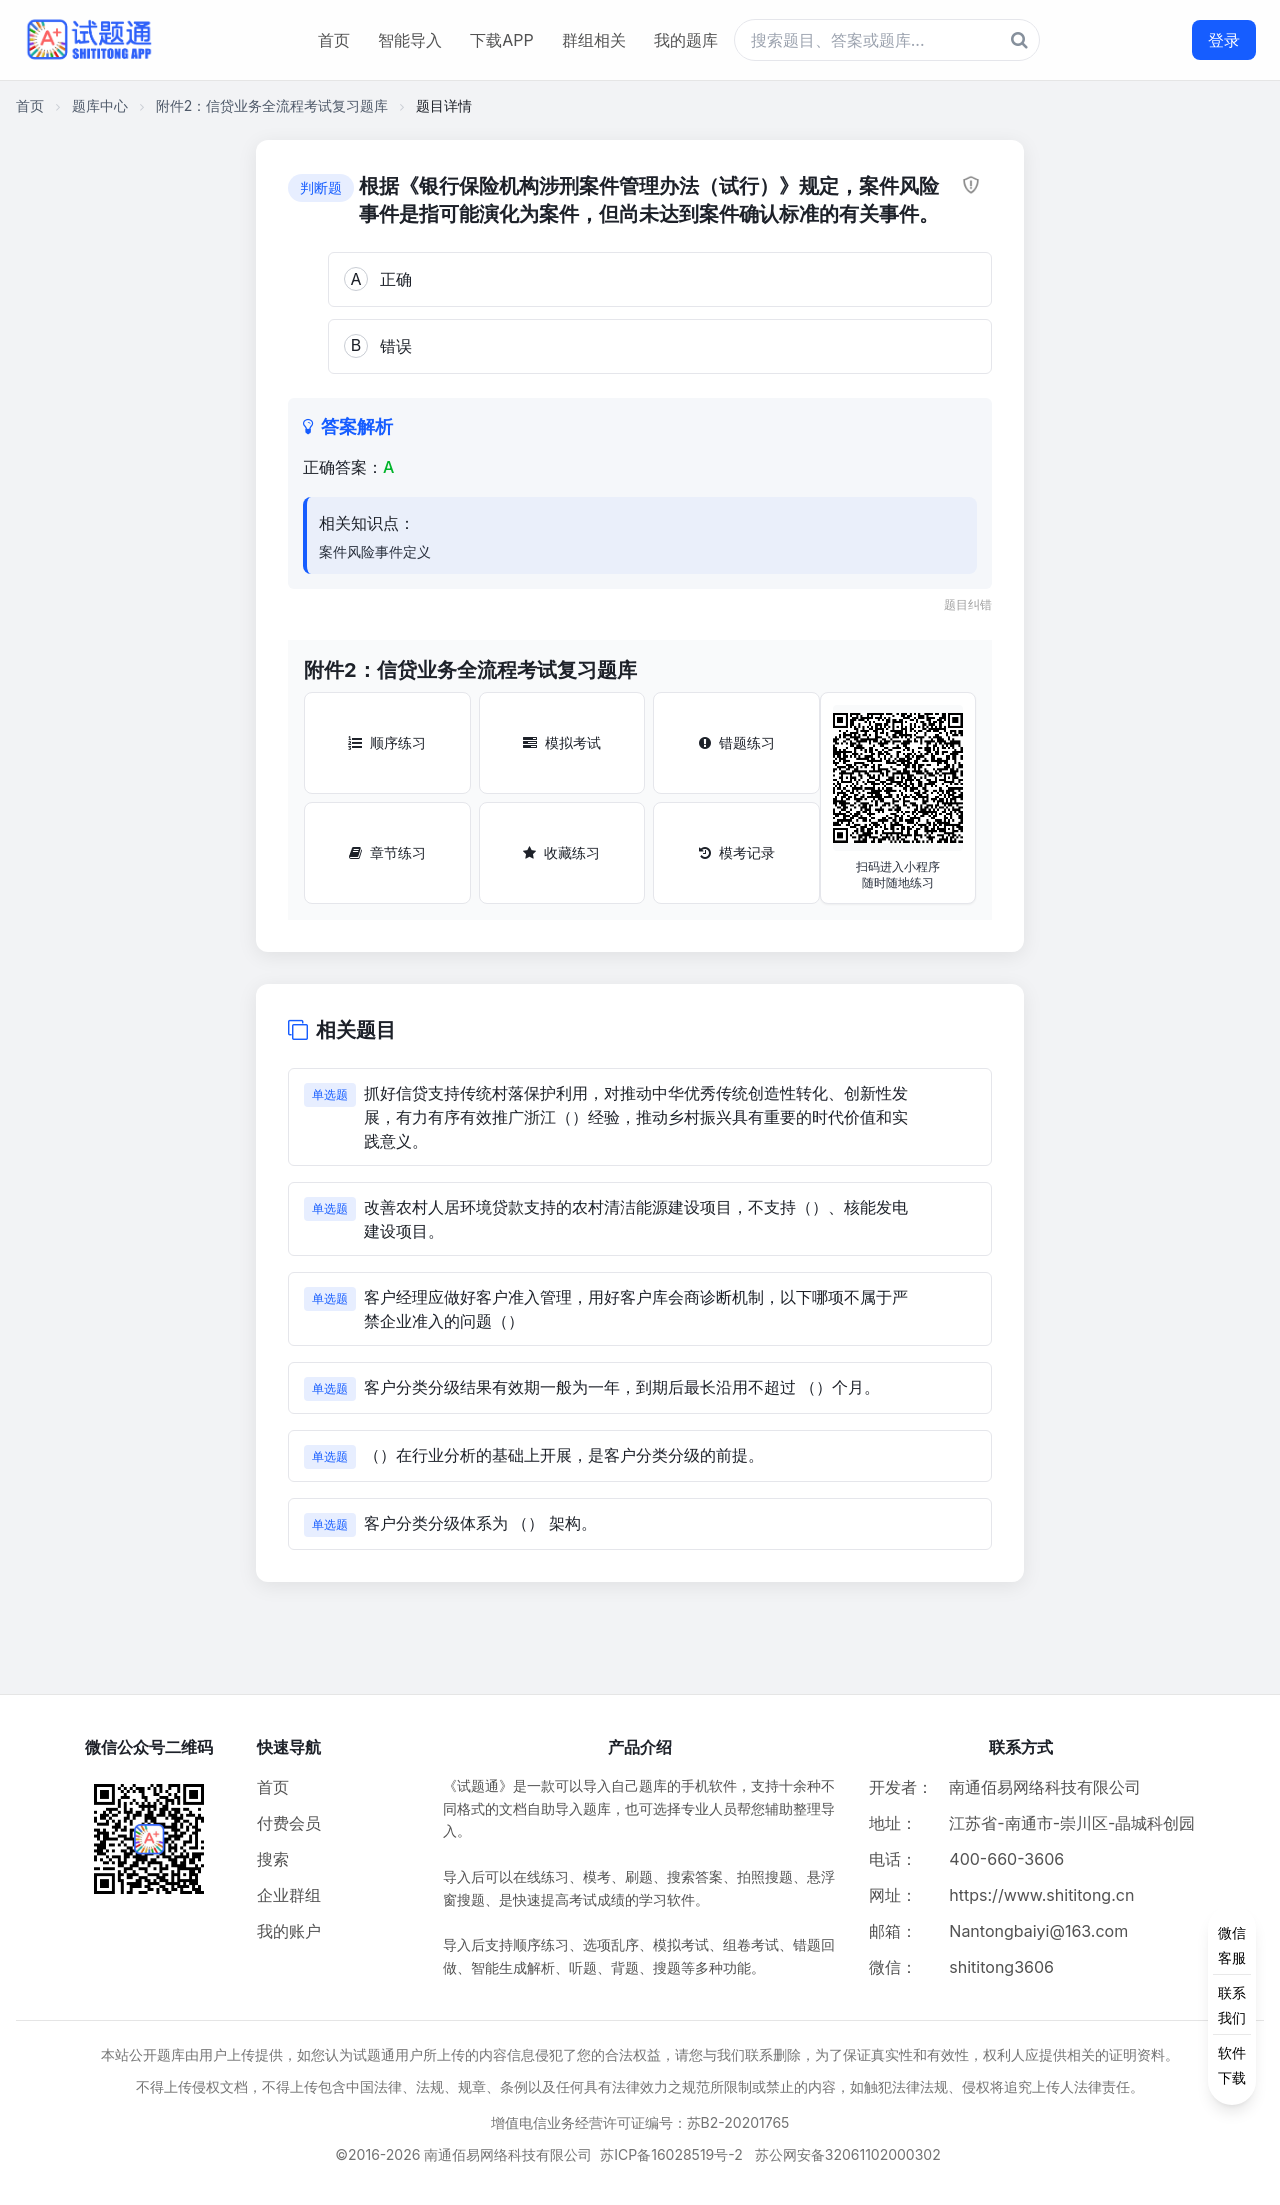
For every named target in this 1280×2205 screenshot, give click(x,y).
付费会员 (289, 1823)
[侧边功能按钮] (1232, 2005)
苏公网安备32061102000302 (848, 2154)
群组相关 (594, 40)
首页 (334, 40)
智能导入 (410, 40)
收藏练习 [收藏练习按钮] (561, 852)
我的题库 (686, 40)
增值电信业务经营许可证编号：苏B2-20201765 (640, 2122)
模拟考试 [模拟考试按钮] (562, 742)
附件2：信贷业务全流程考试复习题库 (272, 105)
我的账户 (289, 1931)
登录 (1224, 40)
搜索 (273, 1859)
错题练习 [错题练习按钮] (737, 742)
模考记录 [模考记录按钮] (737, 852)
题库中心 (100, 105)
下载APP (501, 40)
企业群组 (289, 1895)
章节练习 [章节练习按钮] (387, 852)
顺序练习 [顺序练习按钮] (387, 742)
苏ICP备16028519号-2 (671, 2154)
